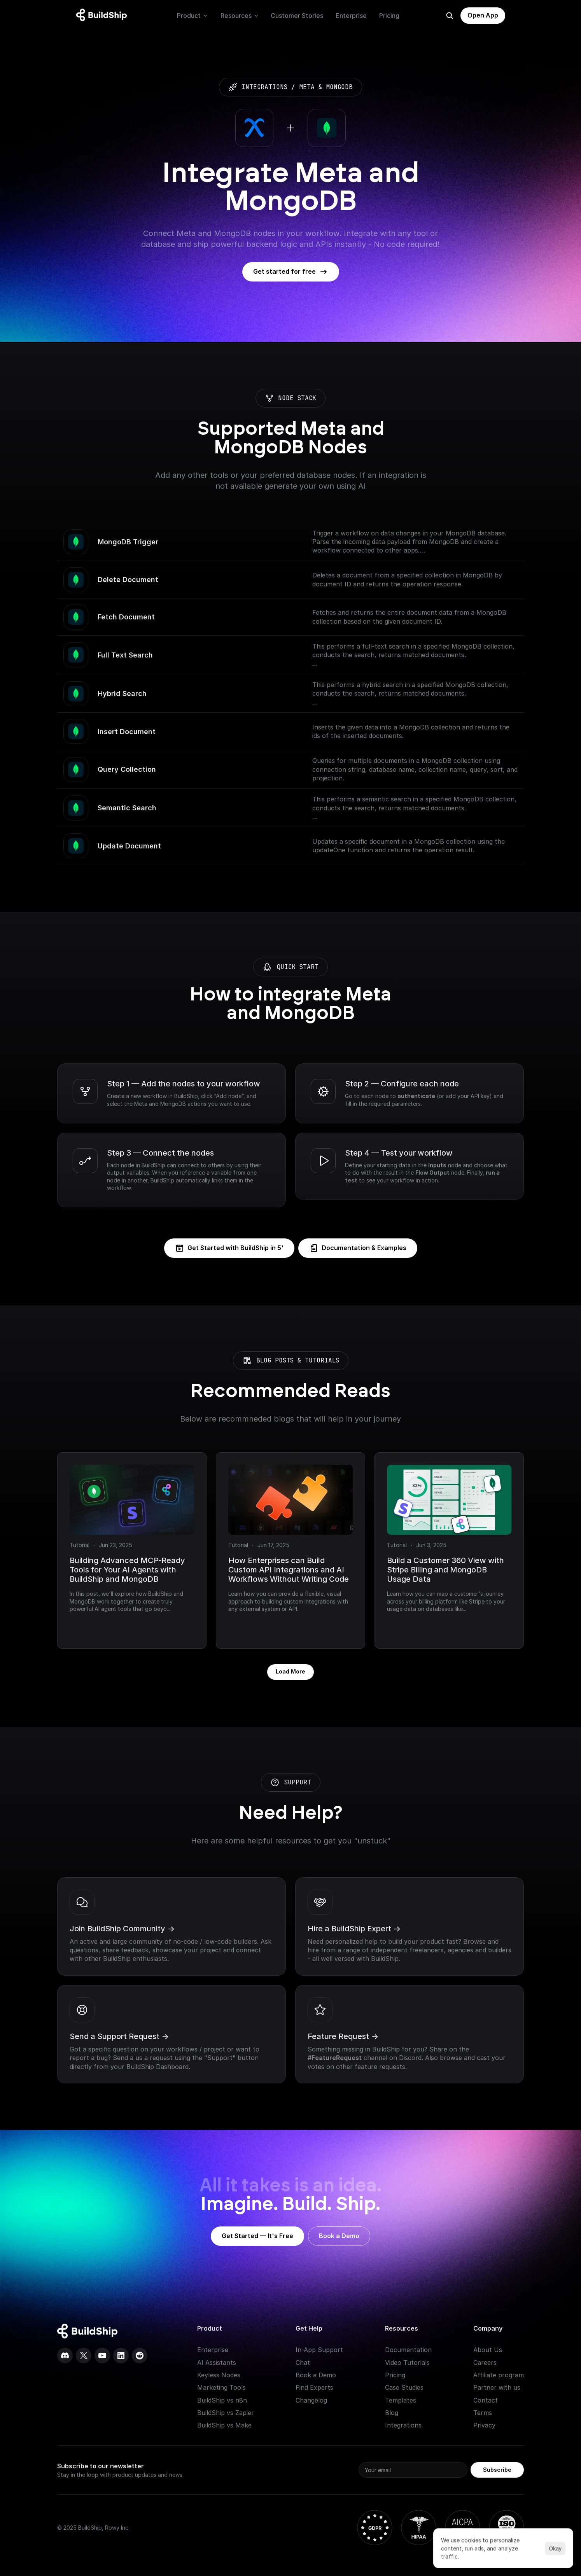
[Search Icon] (449, 15)
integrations (264, 87)
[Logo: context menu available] (103, 15)
